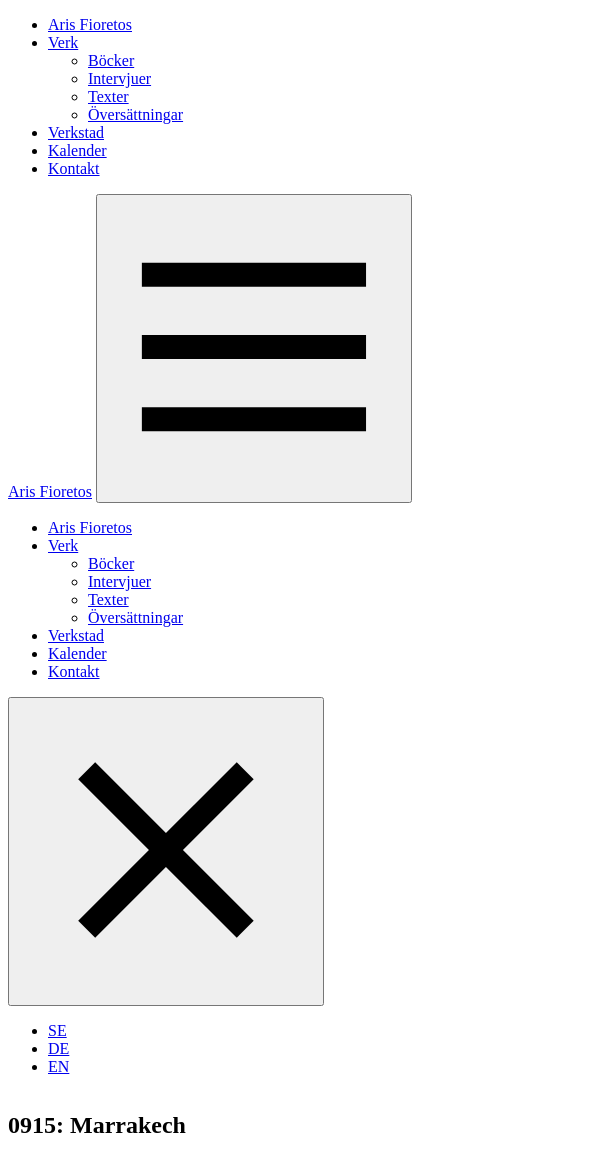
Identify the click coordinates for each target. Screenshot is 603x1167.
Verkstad (76, 132)
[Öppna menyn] (254, 348)
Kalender (77, 150)
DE (58, 1048)
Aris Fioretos (90, 24)
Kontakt (74, 168)
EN (58, 1066)
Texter (108, 96)
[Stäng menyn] (166, 851)
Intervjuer (119, 78)
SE (57, 1030)
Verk (63, 42)
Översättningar (135, 114)
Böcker (111, 60)
